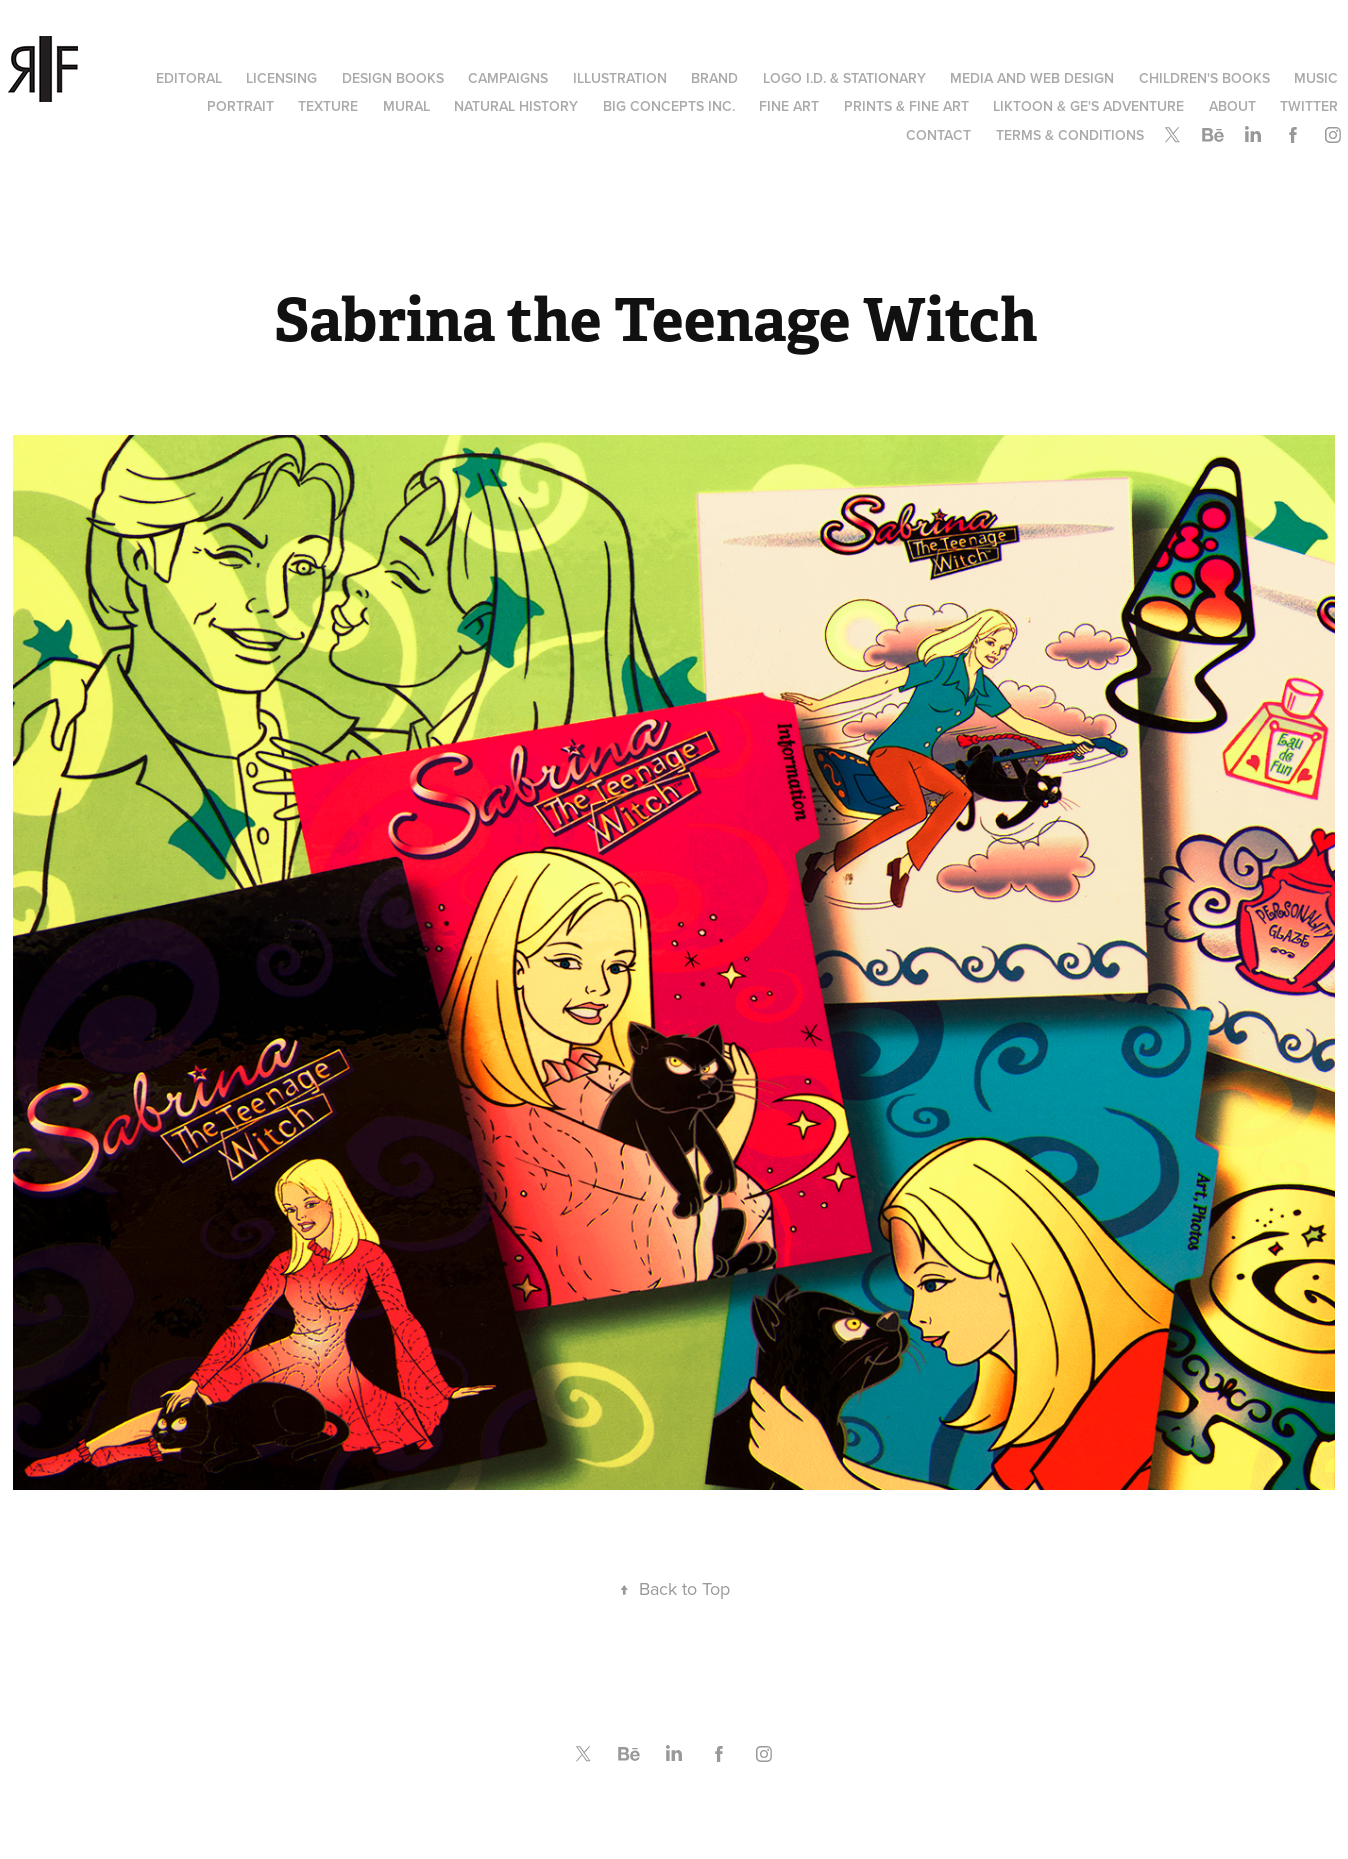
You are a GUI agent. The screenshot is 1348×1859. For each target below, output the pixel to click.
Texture (328, 106)
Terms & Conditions (1070, 135)
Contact (938, 135)
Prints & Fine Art (906, 106)
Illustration (620, 78)
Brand (714, 78)
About (1232, 106)
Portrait (240, 106)
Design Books (393, 78)
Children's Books (1204, 78)
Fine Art (789, 106)
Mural (406, 106)
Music (1316, 78)
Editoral (189, 78)
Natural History (516, 106)
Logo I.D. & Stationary (844, 78)
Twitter (1309, 106)
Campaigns (508, 78)
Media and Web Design (1032, 78)
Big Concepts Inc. (669, 106)
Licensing (281, 78)
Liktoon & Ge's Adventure (1088, 106)
